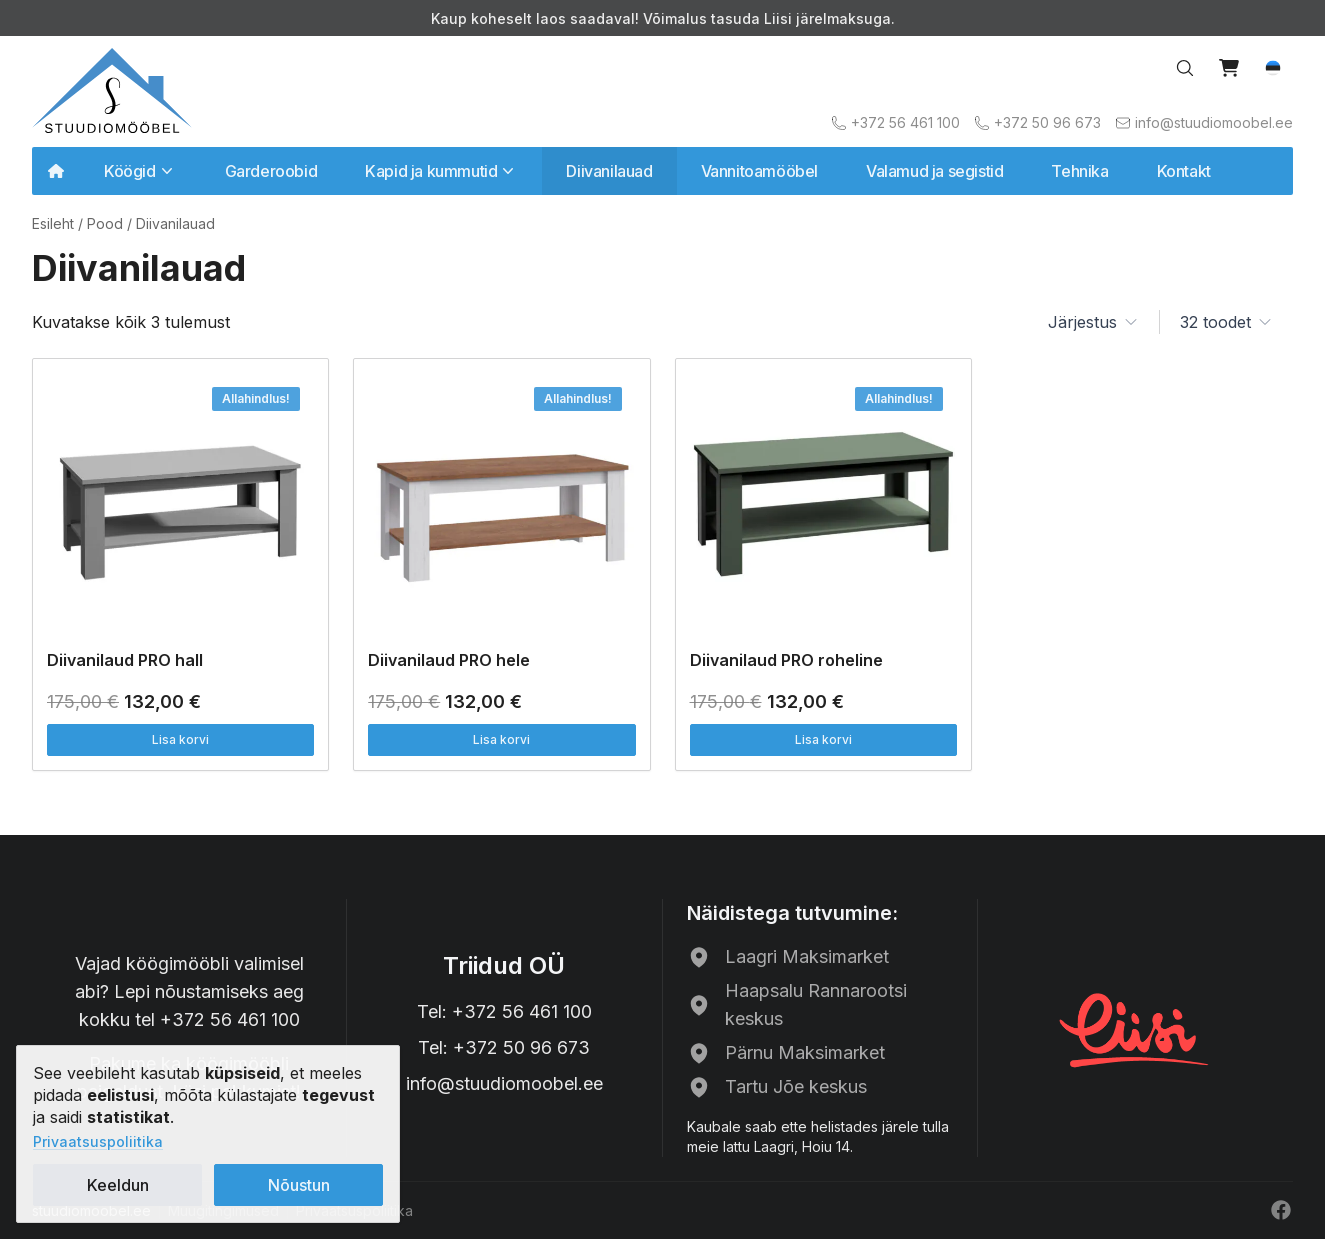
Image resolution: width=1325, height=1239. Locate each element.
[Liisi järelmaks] (1135, 1028)
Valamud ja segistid (934, 171)
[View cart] (1229, 68)
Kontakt (1184, 171)
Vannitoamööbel (759, 171)
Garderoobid (271, 171)
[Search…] (1185, 68)
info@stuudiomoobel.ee (504, 1083)
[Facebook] (1281, 1210)
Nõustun (299, 1185)
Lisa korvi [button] (180, 739)
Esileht (53, 223)
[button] (1273, 68)
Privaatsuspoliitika (98, 1141)
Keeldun (118, 1185)
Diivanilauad (609, 171)
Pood (105, 223)
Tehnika (1079, 171)
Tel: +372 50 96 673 (504, 1047)
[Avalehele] (112, 90)
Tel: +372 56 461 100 (504, 1011)
